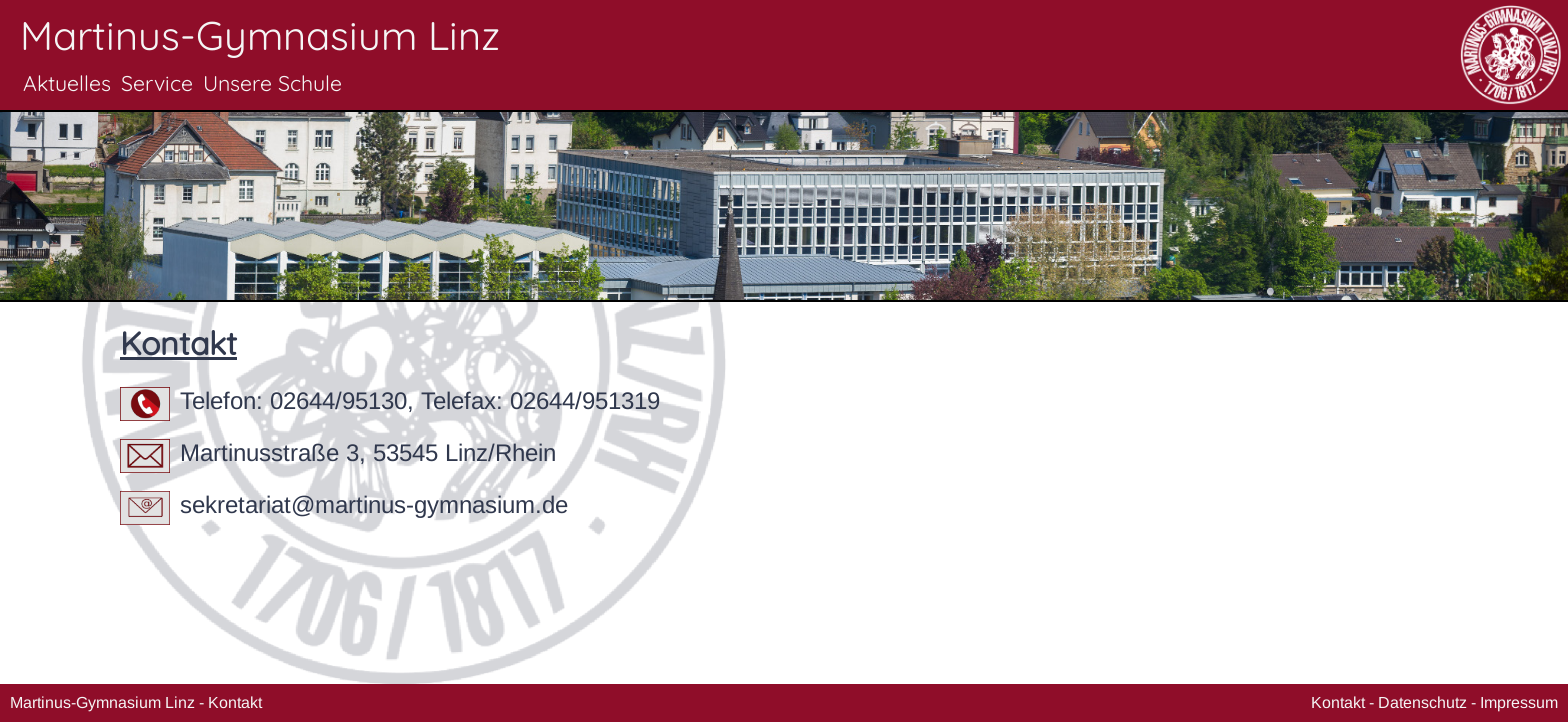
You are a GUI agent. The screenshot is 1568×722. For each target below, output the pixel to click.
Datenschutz (1422, 702)
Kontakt (235, 702)
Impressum (1519, 702)
